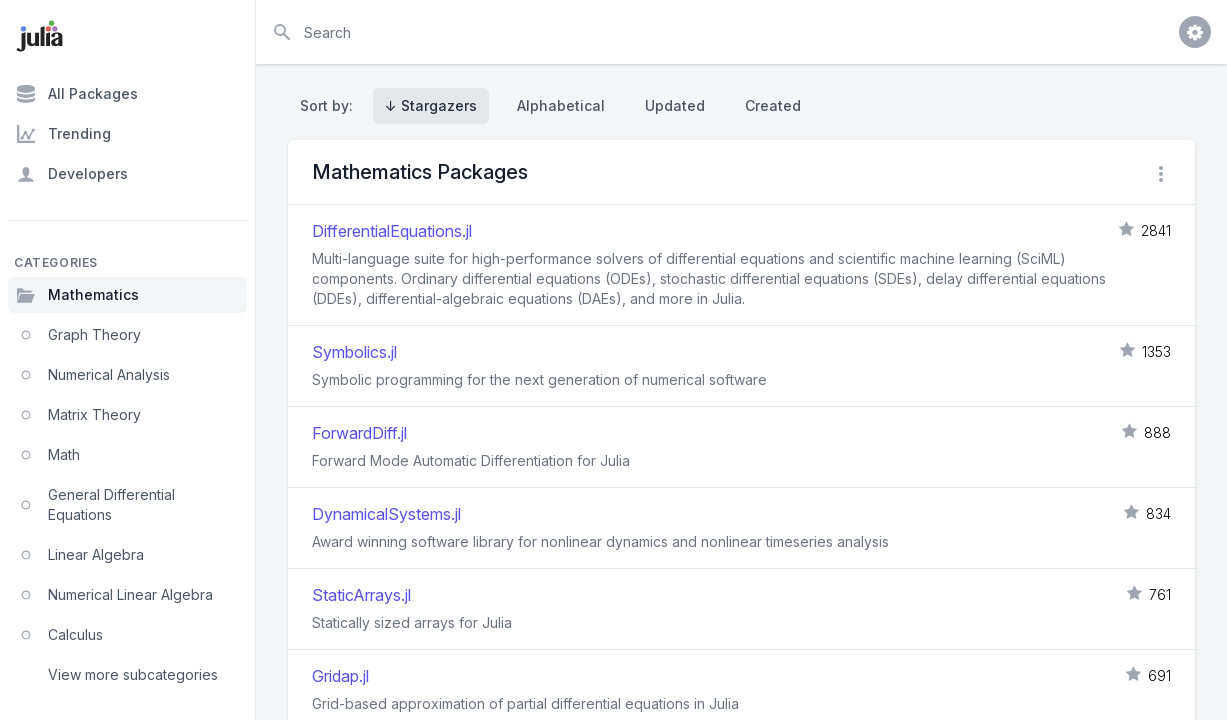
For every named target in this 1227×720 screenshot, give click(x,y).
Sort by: (330, 105)
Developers (72, 174)
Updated (675, 105)
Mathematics (77, 295)
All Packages (77, 94)
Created (773, 105)
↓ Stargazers (431, 105)
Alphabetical (561, 105)
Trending (63, 134)
